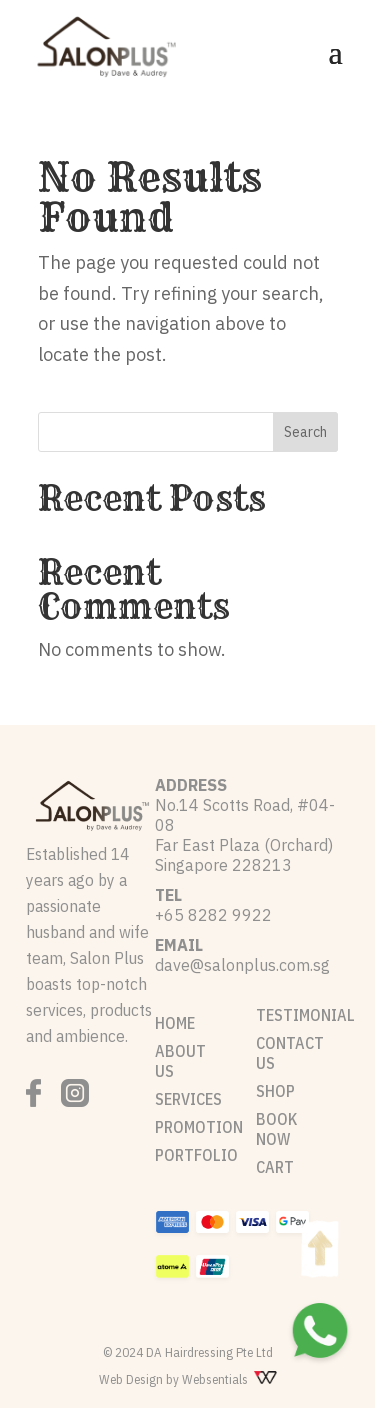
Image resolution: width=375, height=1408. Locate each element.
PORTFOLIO (196, 1155)
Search (305, 432)
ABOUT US (180, 1061)
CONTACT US (290, 1053)
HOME (175, 1023)
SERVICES (188, 1099)
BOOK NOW (276, 1129)
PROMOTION (199, 1127)
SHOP (275, 1091)
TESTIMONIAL (305, 1015)
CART (275, 1167)
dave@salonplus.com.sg (242, 965)
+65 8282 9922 (213, 915)
